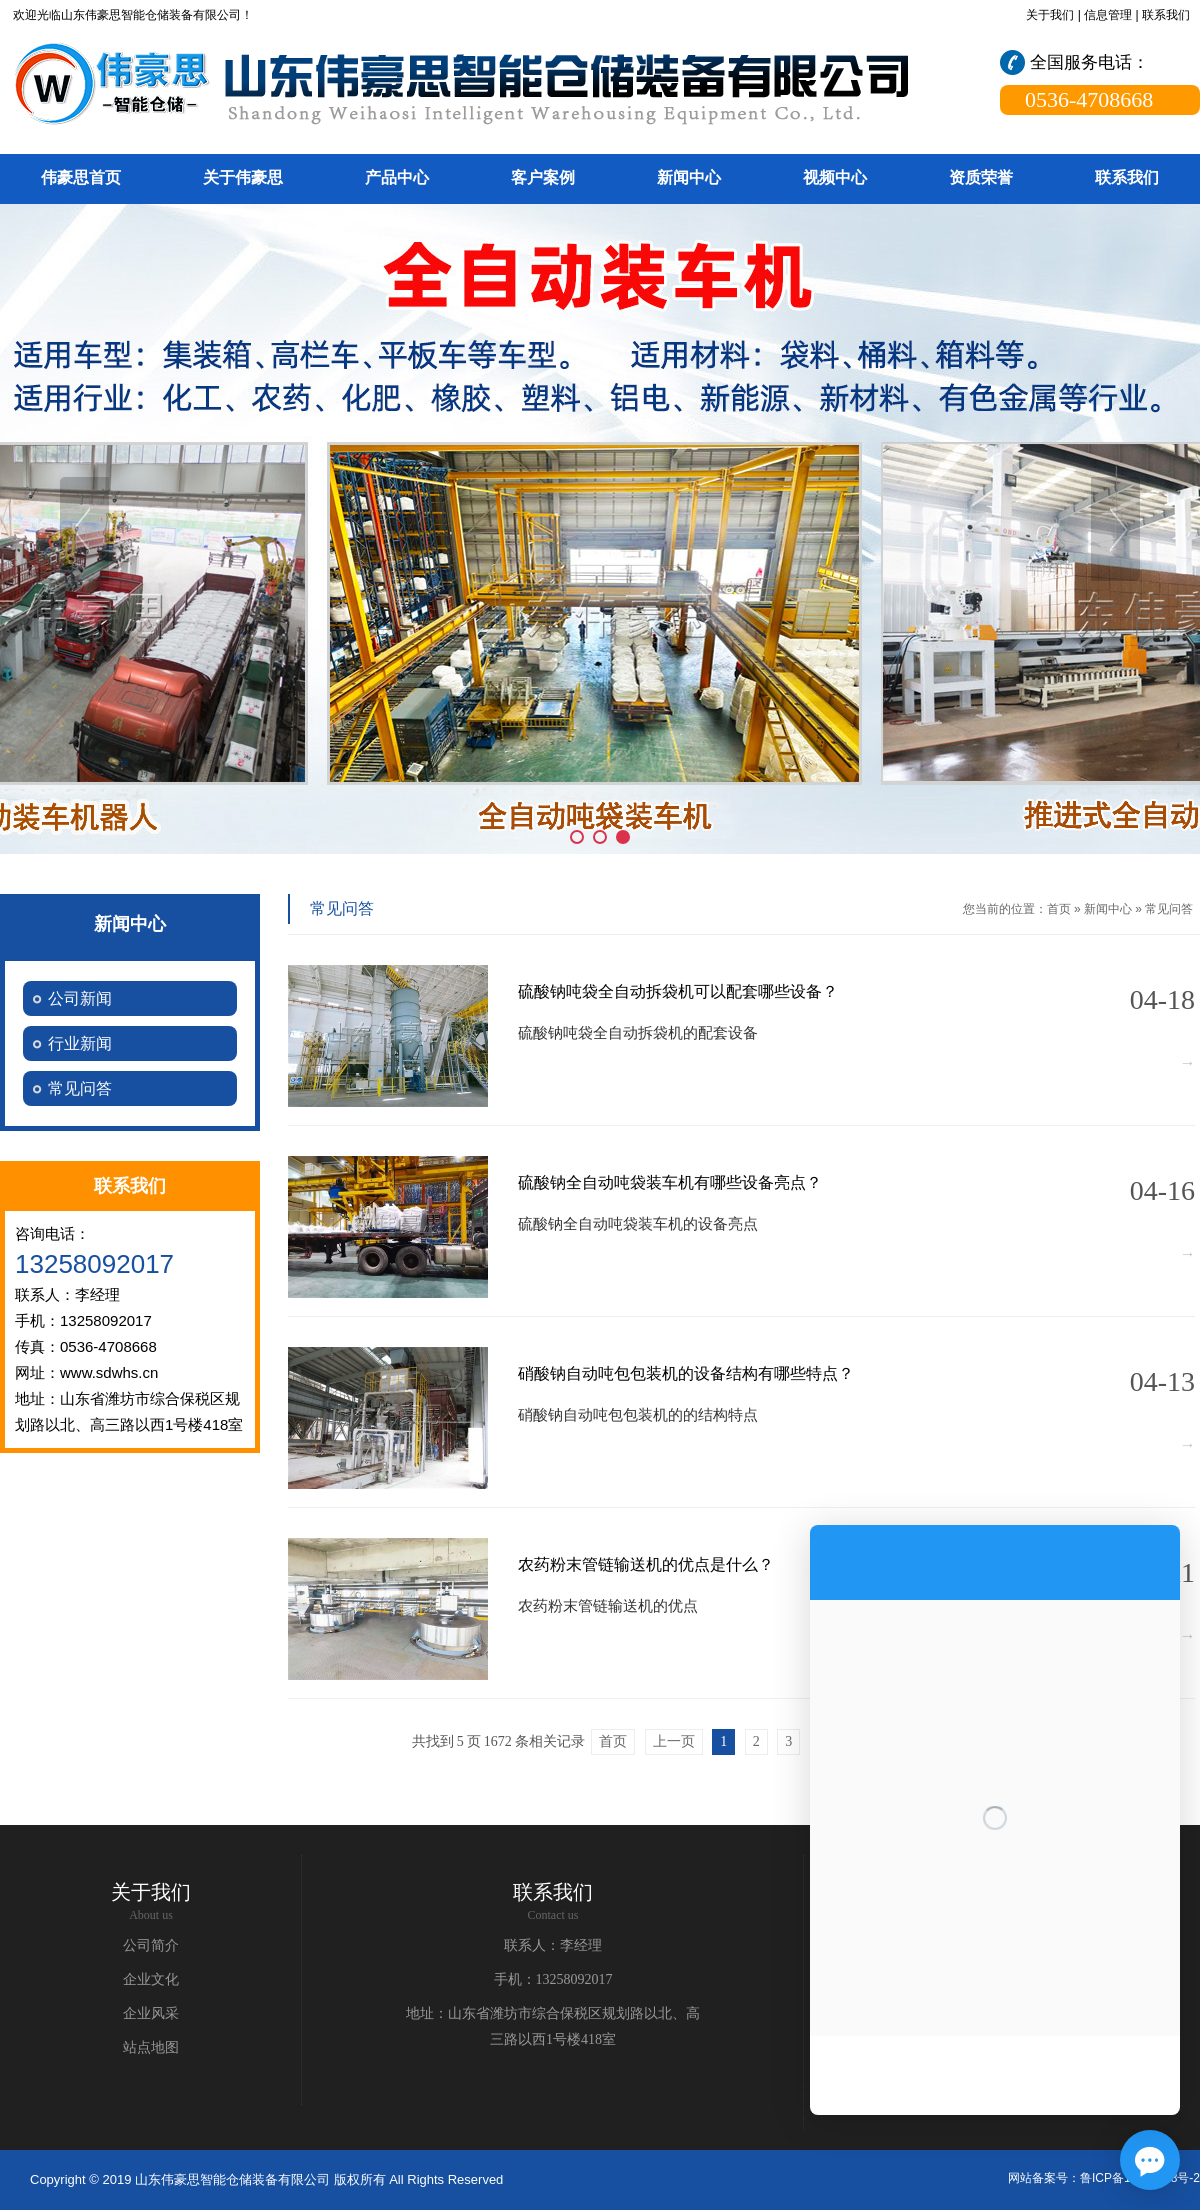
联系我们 (1166, 15)
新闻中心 (1108, 909)
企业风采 (151, 2013)
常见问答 (1169, 909)
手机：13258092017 (553, 1979)
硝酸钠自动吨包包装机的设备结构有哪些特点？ (686, 1373)
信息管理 (1108, 15)
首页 (1059, 909)
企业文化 (151, 1979)
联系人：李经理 (553, 1945)
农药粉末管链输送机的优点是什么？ (646, 1564)
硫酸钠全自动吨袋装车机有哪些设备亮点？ (670, 1182)
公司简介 (151, 1945)
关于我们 (1050, 15)
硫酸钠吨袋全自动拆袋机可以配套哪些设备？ (678, 991)
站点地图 (151, 2047)
